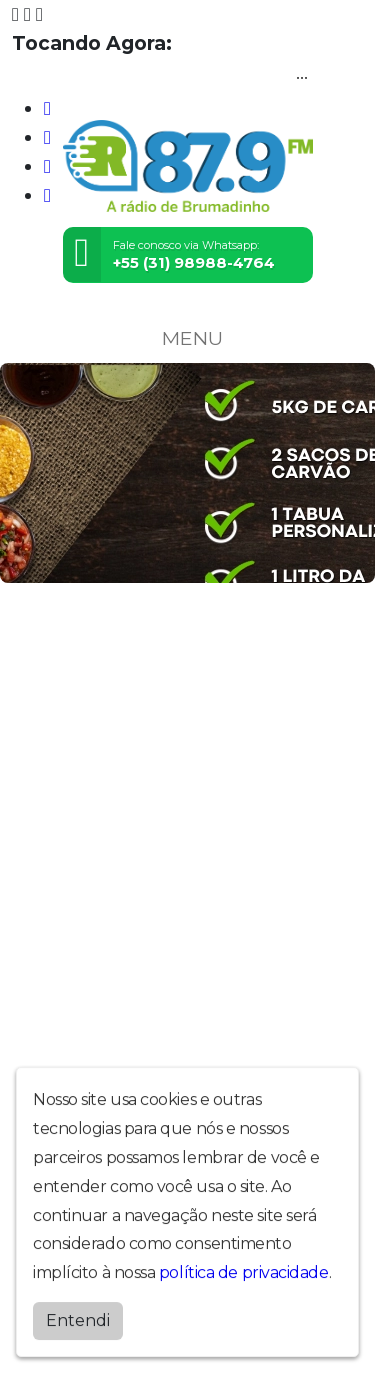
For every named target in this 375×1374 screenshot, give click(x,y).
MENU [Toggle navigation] (188, 338)
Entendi (78, 1316)
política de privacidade (244, 1268)
